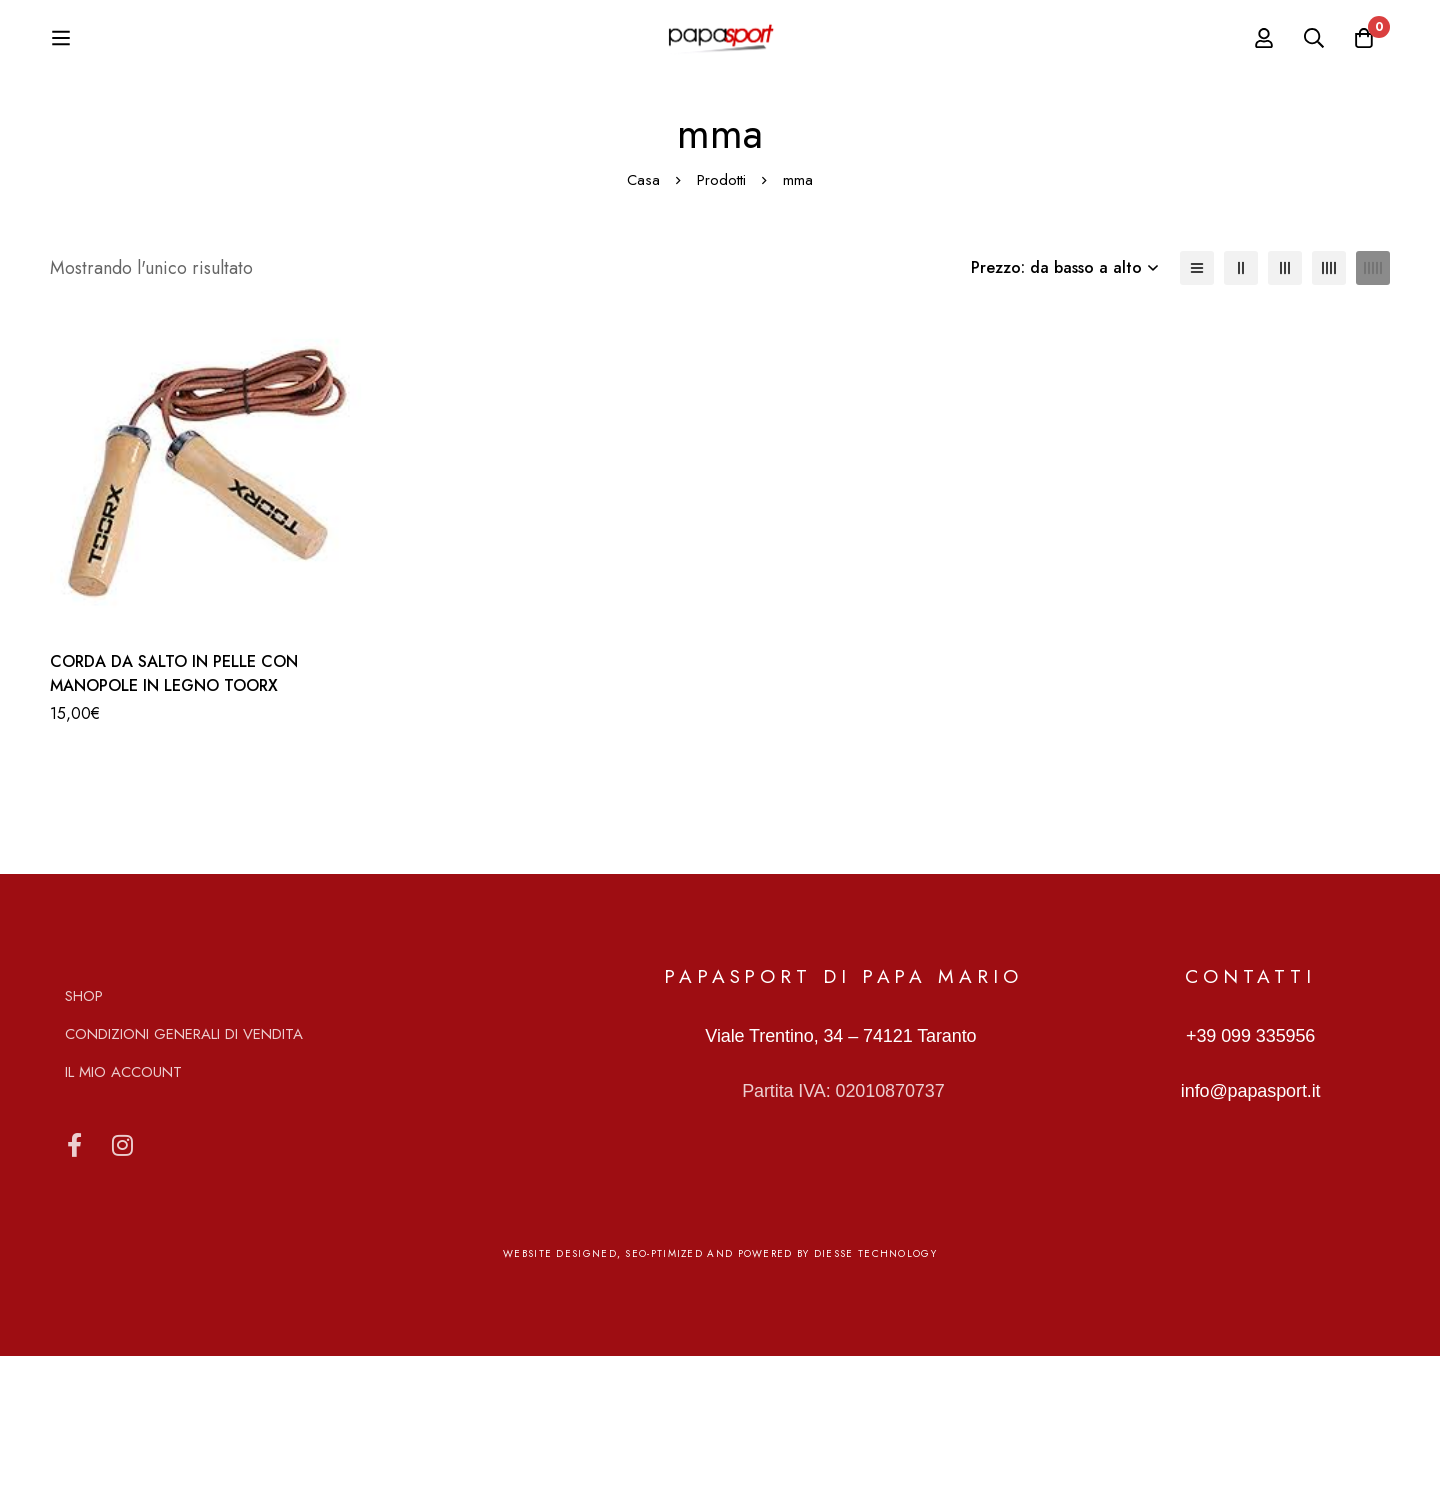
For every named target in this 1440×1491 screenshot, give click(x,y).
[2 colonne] (1241, 403)
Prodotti (721, 315)
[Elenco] (1197, 403)
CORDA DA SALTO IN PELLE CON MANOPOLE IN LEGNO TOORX (174, 808)
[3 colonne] (1285, 403)
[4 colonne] (1329, 403)
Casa (643, 315)
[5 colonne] (1373, 403)
